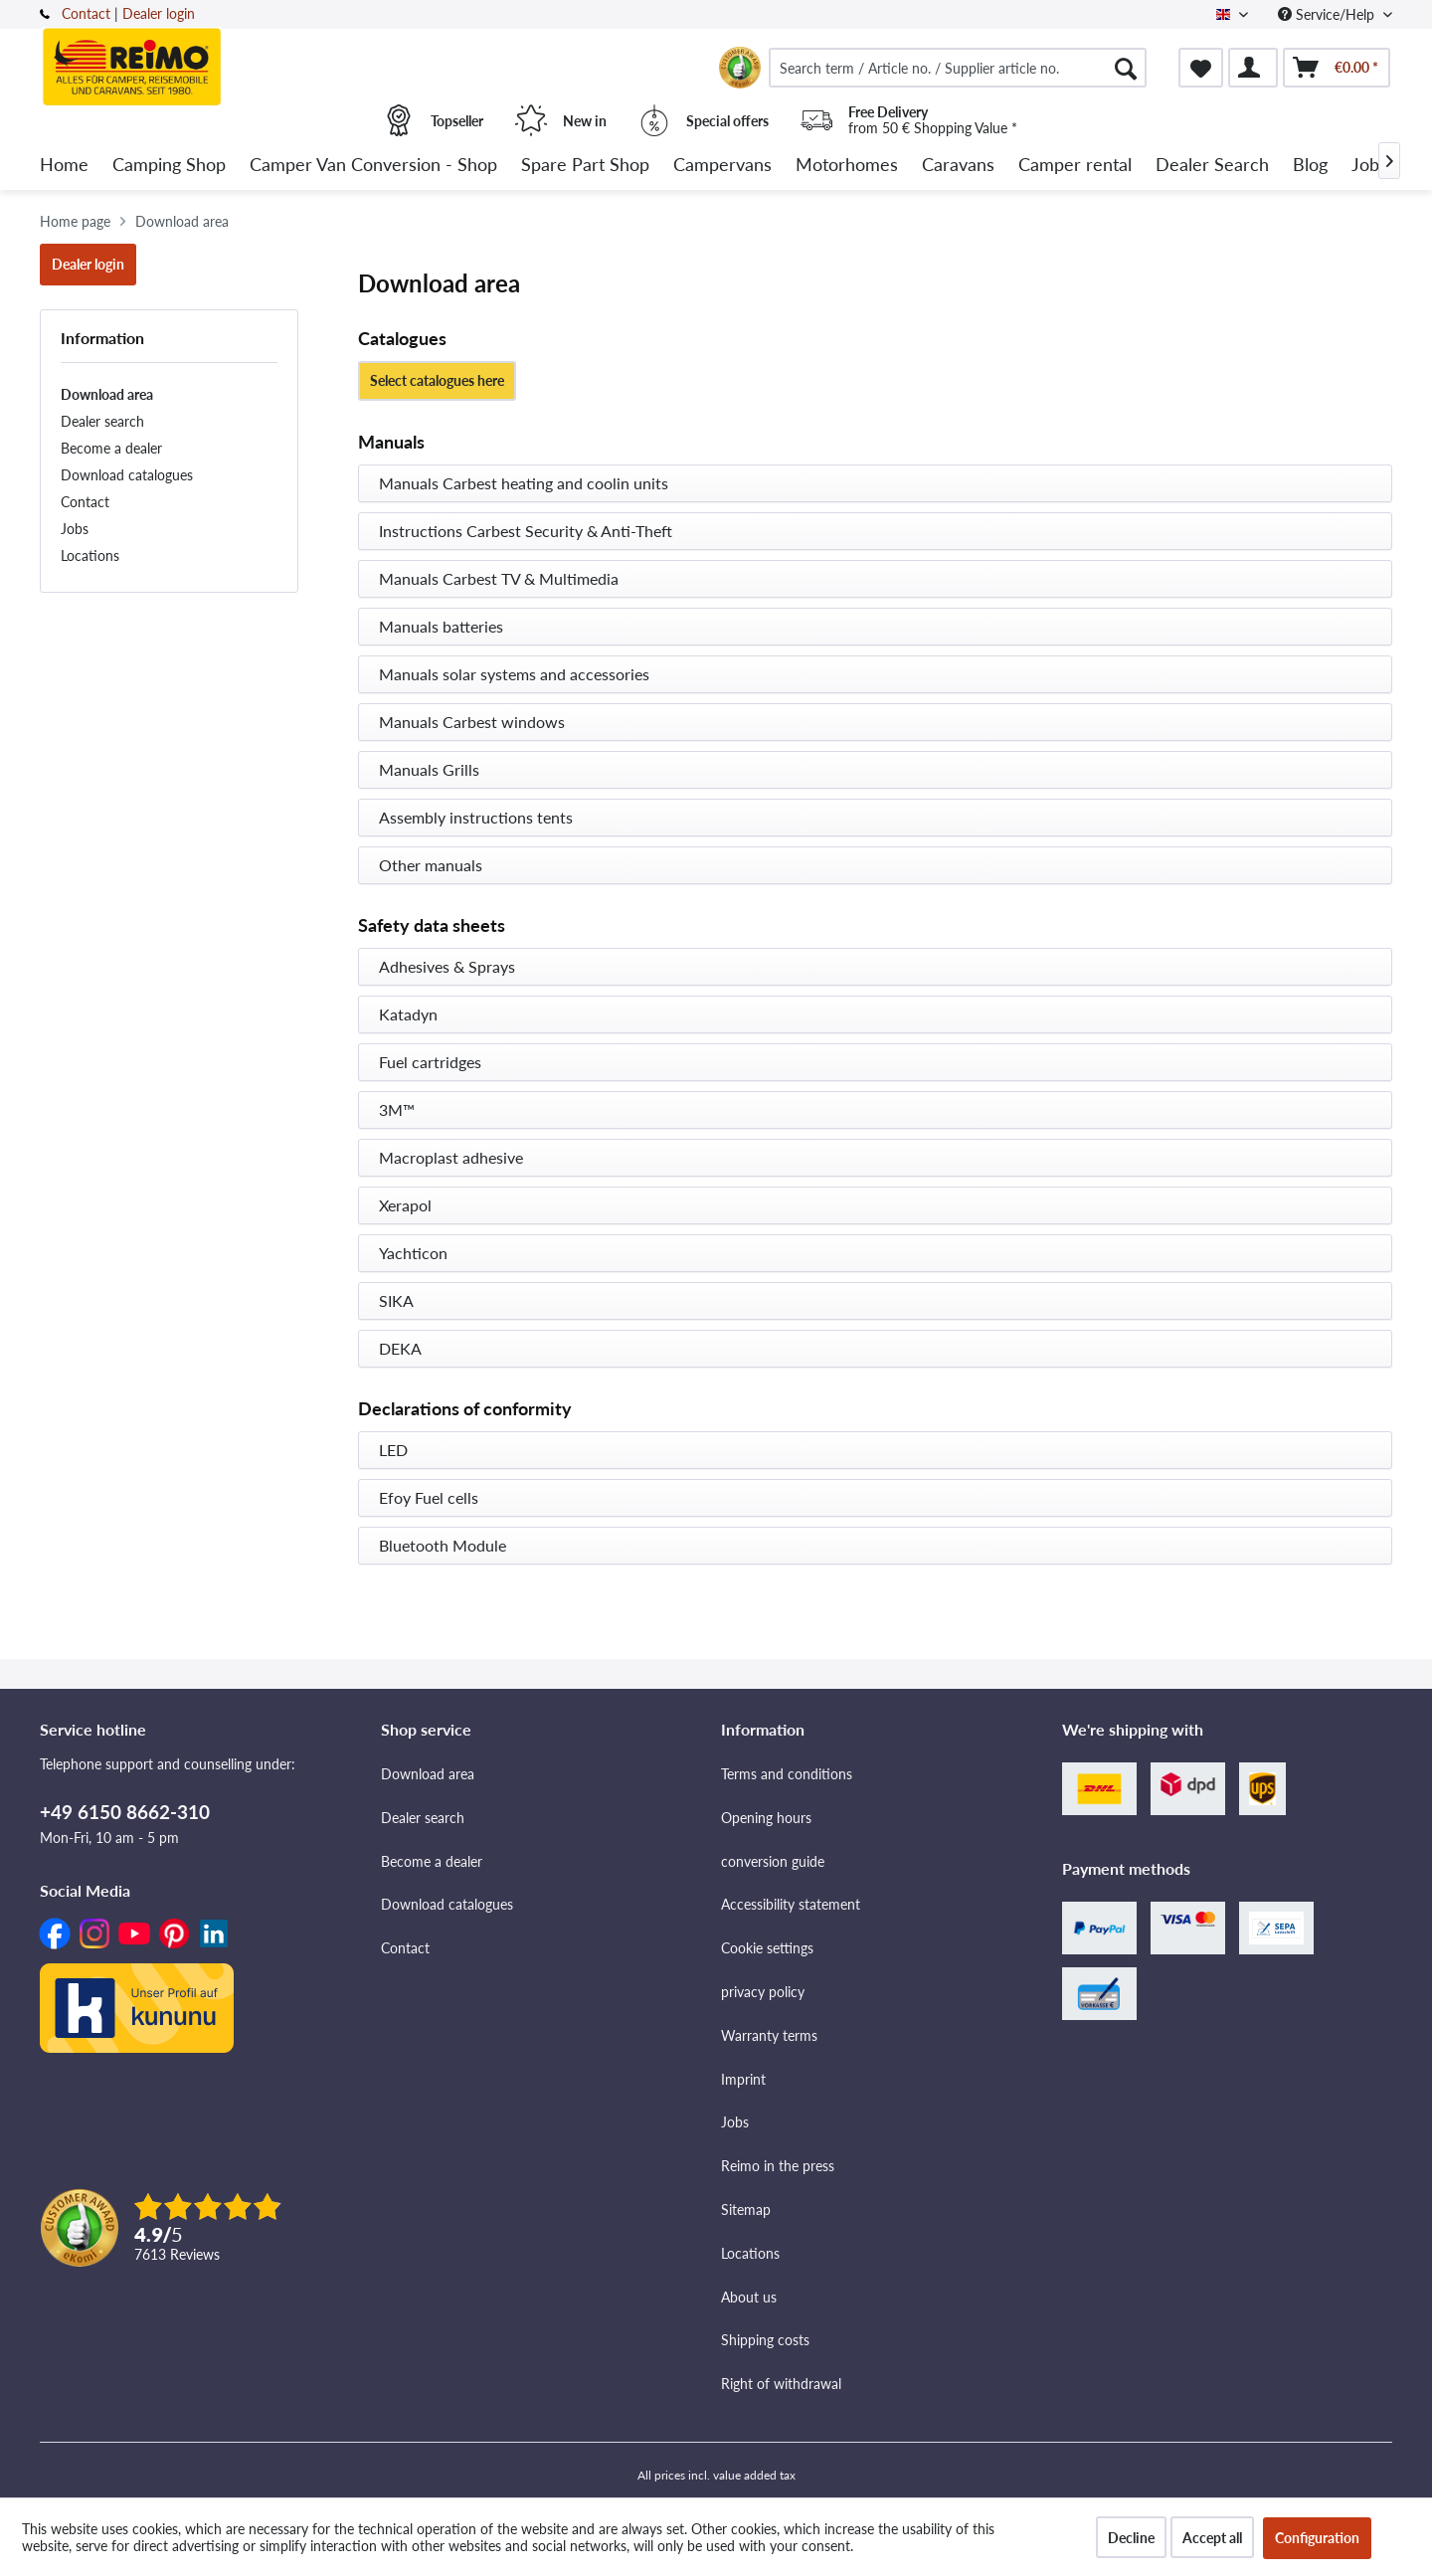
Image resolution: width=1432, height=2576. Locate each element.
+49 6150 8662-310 (125, 1811)
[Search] (1126, 68)
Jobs (75, 528)
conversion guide (772, 1861)
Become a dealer (111, 448)
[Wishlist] (1200, 68)
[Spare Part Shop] (585, 165)
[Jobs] (1369, 165)
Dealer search (102, 421)
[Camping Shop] (169, 165)
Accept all (1212, 2537)
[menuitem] (958, 68)
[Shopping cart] (1336, 68)
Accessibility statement (790, 1904)
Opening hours (766, 1817)
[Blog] (1310, 165)
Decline (1131, 2537)
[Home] (64, 165)
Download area (107, 394)
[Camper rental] (1075, 165)
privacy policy (763, 1991)
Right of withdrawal (781, 2383)
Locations (90, 555)
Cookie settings (767, 1947)
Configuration (1317, 2537)
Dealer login (158, 13)
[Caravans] (958, 165)
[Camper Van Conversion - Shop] (373, 165)
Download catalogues (127, 474)
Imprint (743, 2079)
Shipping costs (765, 2339)
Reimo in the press (777, 2165)
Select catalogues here (437, 380)
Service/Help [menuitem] (1328, 14)
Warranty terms (769, 2035)
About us (749, 2297)
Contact (86, 13)
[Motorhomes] (847, 165)
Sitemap (746, 2209)
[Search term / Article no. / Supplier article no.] (958, 68)
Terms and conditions (786, 1773)
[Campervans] (722, 165)
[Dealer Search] (1212, 165)
